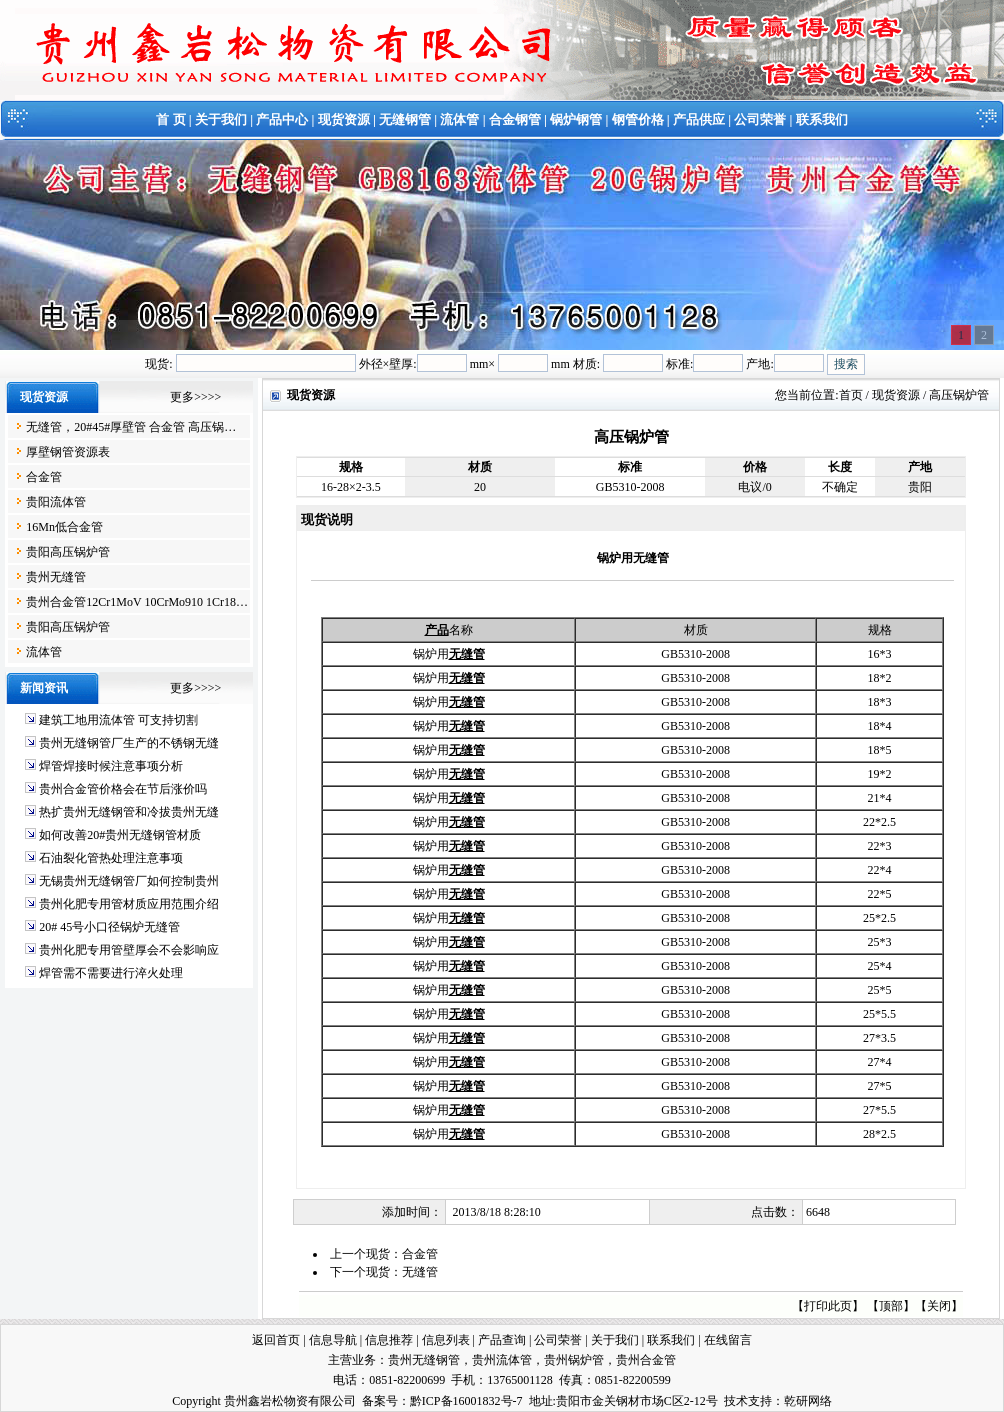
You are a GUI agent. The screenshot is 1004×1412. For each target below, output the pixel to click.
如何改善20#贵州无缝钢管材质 (120, 835)
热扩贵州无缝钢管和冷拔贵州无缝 (129, 812)
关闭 (939, 1306)
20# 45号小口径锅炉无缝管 (109, 927)
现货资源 (344, 119)
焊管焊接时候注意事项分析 (111, 766)
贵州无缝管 (56, 577)
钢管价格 (638, 119)
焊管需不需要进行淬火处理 (111, 973)
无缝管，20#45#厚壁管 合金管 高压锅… (131, 427)
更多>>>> (195, 397)
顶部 (891, 1306)
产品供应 (699, 119)
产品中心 (282, 119)
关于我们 (221, 119)
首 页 (170, 119)
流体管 (459, 119)
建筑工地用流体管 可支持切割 (118, 720)
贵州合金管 (646, 1360)
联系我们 (822, 119)
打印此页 (828, 1306)
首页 (851, 395)
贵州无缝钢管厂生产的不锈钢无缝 (129, 743)
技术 (736, 1401)
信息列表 (446, 1340)
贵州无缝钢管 (424, 1360)
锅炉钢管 (576, 119)
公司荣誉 (760, 119)
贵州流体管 (502, 1360)
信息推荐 (389, 1340)
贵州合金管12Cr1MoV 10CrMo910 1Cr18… (137, 602)
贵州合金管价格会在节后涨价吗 (123, 789)
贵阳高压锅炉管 (68, 552)
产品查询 (502, 1340)
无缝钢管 (405, 119)
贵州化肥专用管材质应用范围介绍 (129, 904)
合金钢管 (515, 119)
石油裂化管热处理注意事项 (111, 858)
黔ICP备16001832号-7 (466, 1401)
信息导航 (333, 1340)
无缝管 (420, 1272)
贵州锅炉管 (574, 1360)
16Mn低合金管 (64, 527)
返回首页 (276, 1340)
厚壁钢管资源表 (68, 452)
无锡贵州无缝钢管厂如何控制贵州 (129, 881)
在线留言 (728, 1340)
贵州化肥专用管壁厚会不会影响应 (129, 950)
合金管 (44, 477)
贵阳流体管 (56, 502)
